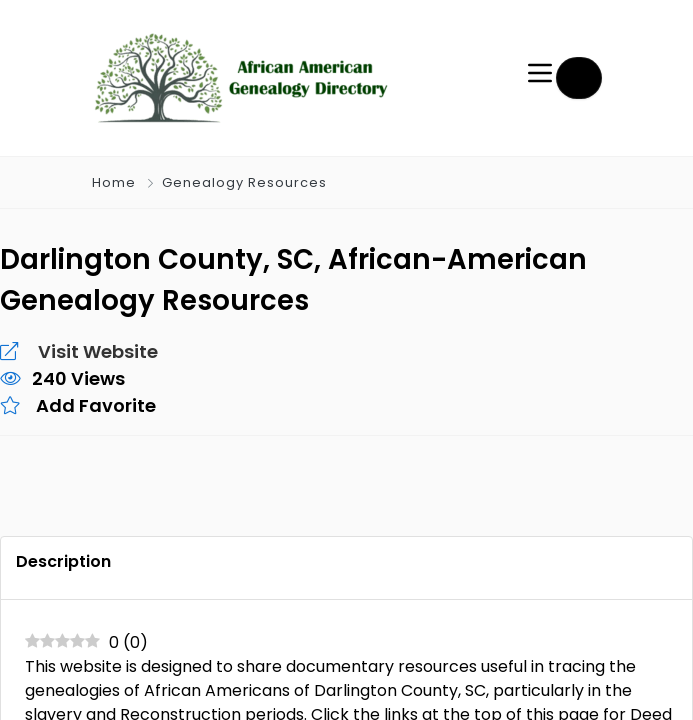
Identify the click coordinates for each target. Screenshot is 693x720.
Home (114, 182)
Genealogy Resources (242, 182)
